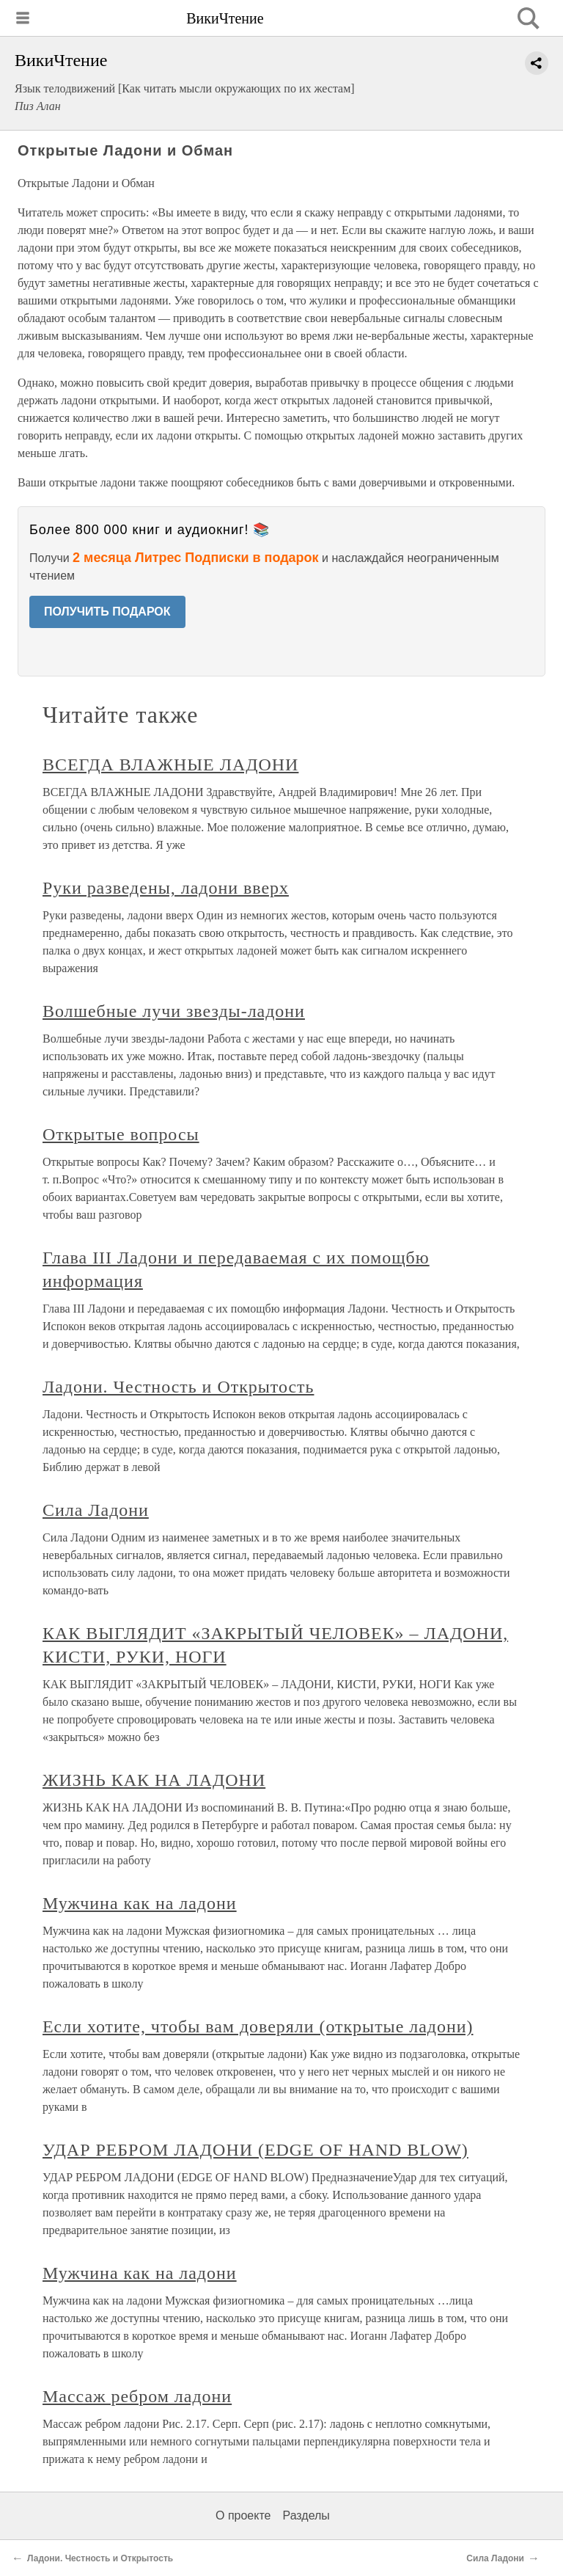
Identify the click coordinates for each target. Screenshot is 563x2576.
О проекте (243, 2515)
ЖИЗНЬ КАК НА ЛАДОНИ (154, 1779)
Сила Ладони (96, 1509)
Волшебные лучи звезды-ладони (174, 1011)
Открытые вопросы (121, 1134)
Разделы (305, 2515)
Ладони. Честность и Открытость (178, 1386)
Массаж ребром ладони (137, 2396)
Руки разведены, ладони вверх (166, 887)
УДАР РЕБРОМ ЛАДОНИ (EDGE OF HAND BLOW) (255, 2149)
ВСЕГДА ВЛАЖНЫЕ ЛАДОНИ (170, 764)
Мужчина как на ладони (140, 1903)
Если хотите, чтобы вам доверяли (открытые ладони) (258, 2026)
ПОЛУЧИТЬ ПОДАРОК (107, 611)
